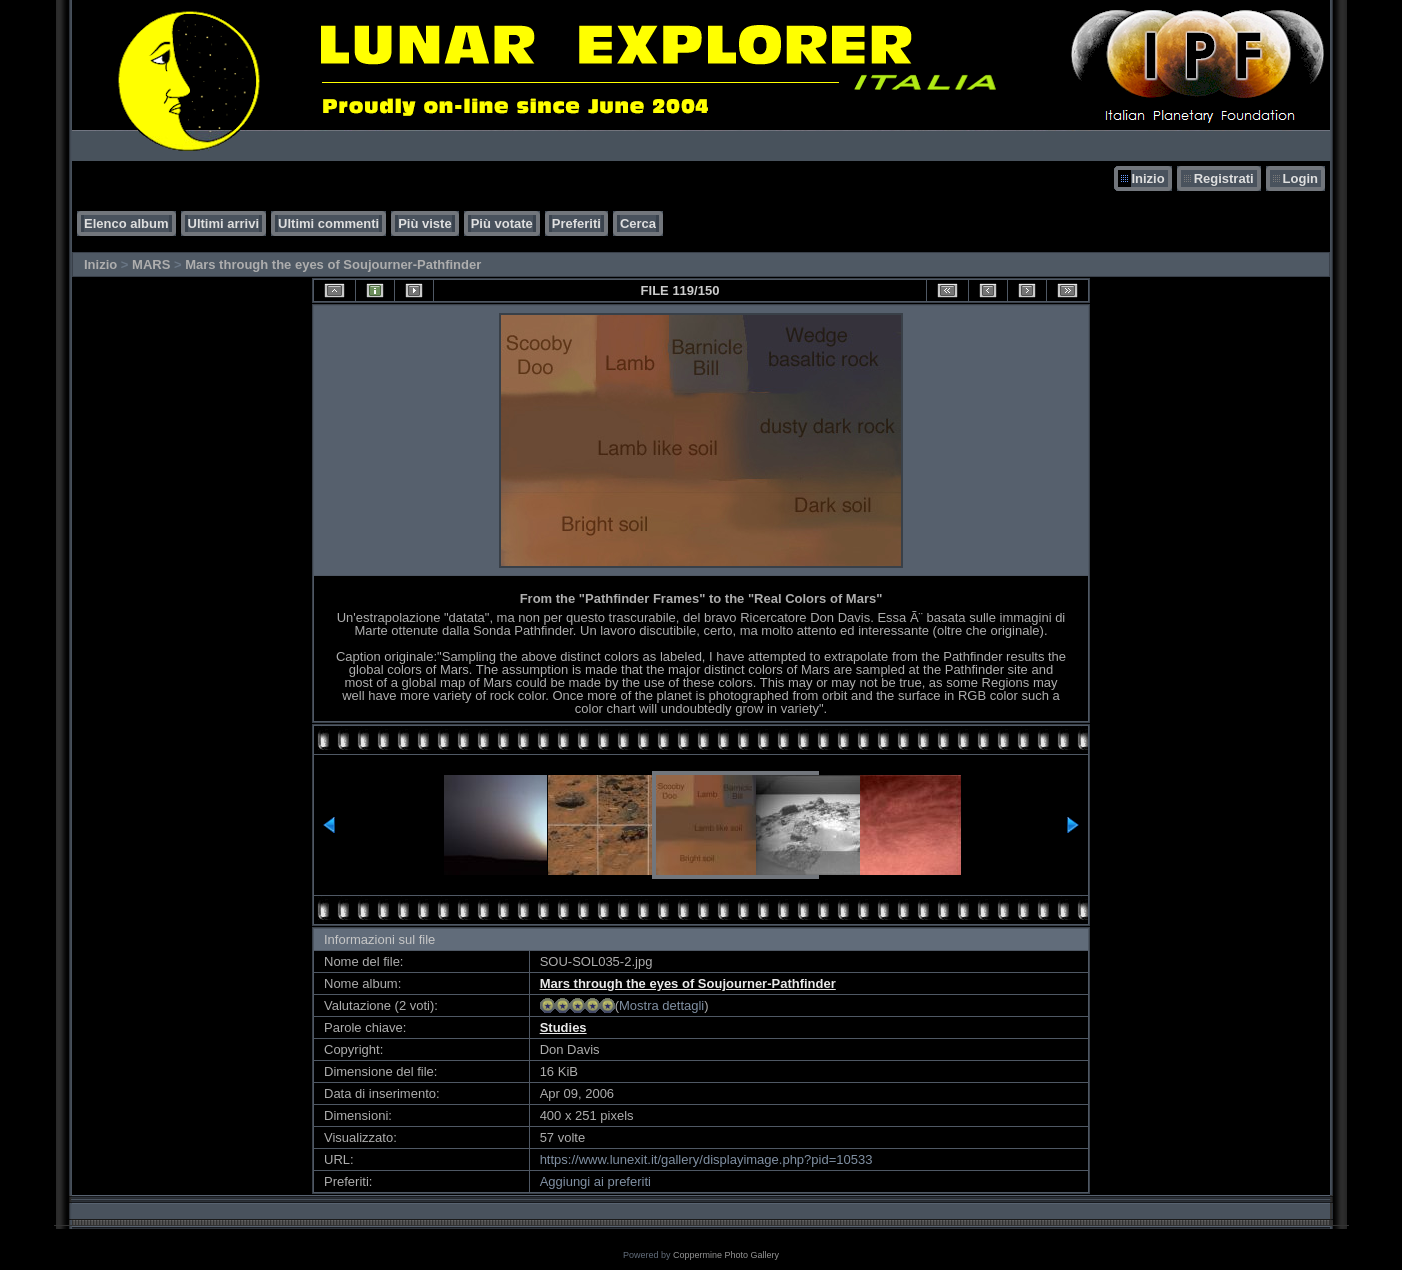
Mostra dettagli (661, 1005)
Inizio (1147, 178)
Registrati (1224, 178)
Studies (563, 1027)
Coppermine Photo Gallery (726, 1255)
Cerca (638, 223)
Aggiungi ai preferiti (595, 1181)
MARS (151, 264)
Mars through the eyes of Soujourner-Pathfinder (333, 264)
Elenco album (126, 223)
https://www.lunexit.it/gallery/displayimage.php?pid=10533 (706, 1159)
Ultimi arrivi (224, 223)
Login (1300, 178)
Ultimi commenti (328, 223)
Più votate (502, 223)
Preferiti (576, 223)
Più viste (424, 223)
